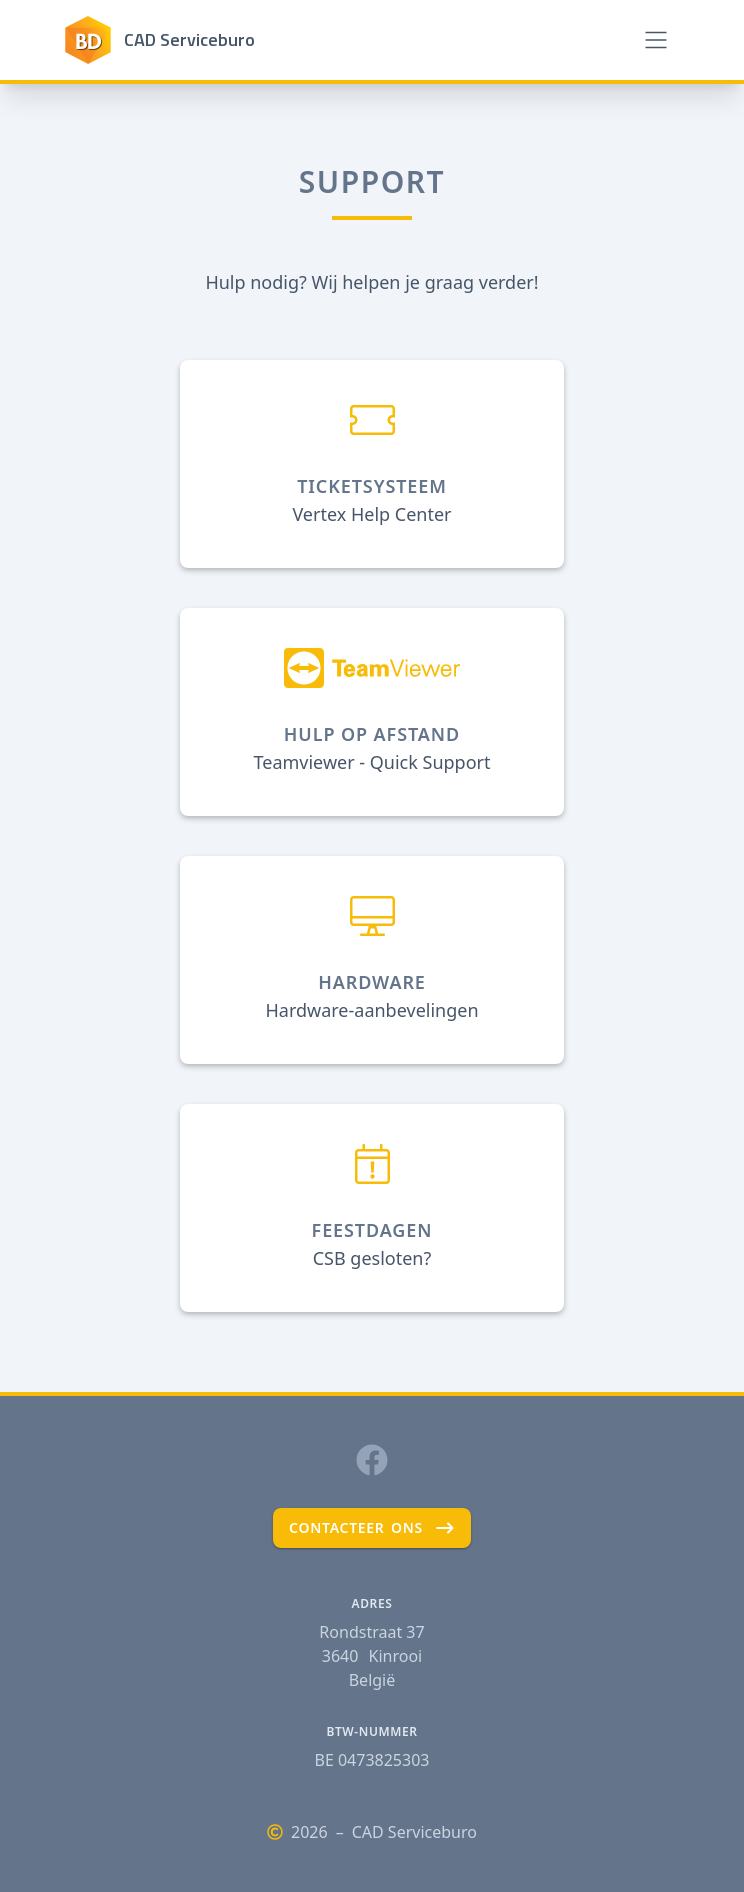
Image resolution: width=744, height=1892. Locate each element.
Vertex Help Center (371, 514)
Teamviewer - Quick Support (371, 762)
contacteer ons (372, 1528)
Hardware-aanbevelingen (371, 1010)
